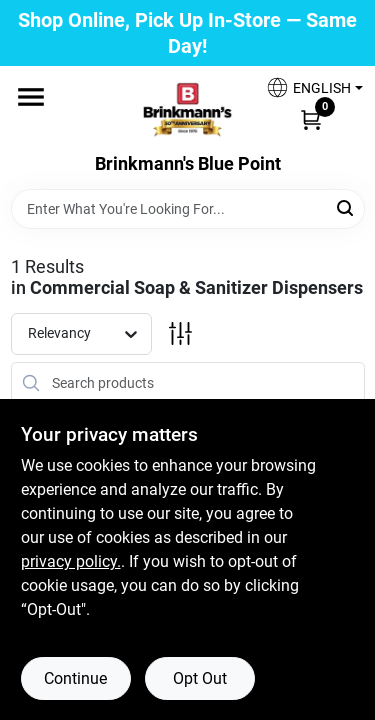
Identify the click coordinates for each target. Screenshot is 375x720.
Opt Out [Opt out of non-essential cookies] (200, 678)
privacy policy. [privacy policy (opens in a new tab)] (71, 561)
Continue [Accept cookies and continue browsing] (75, 678)
